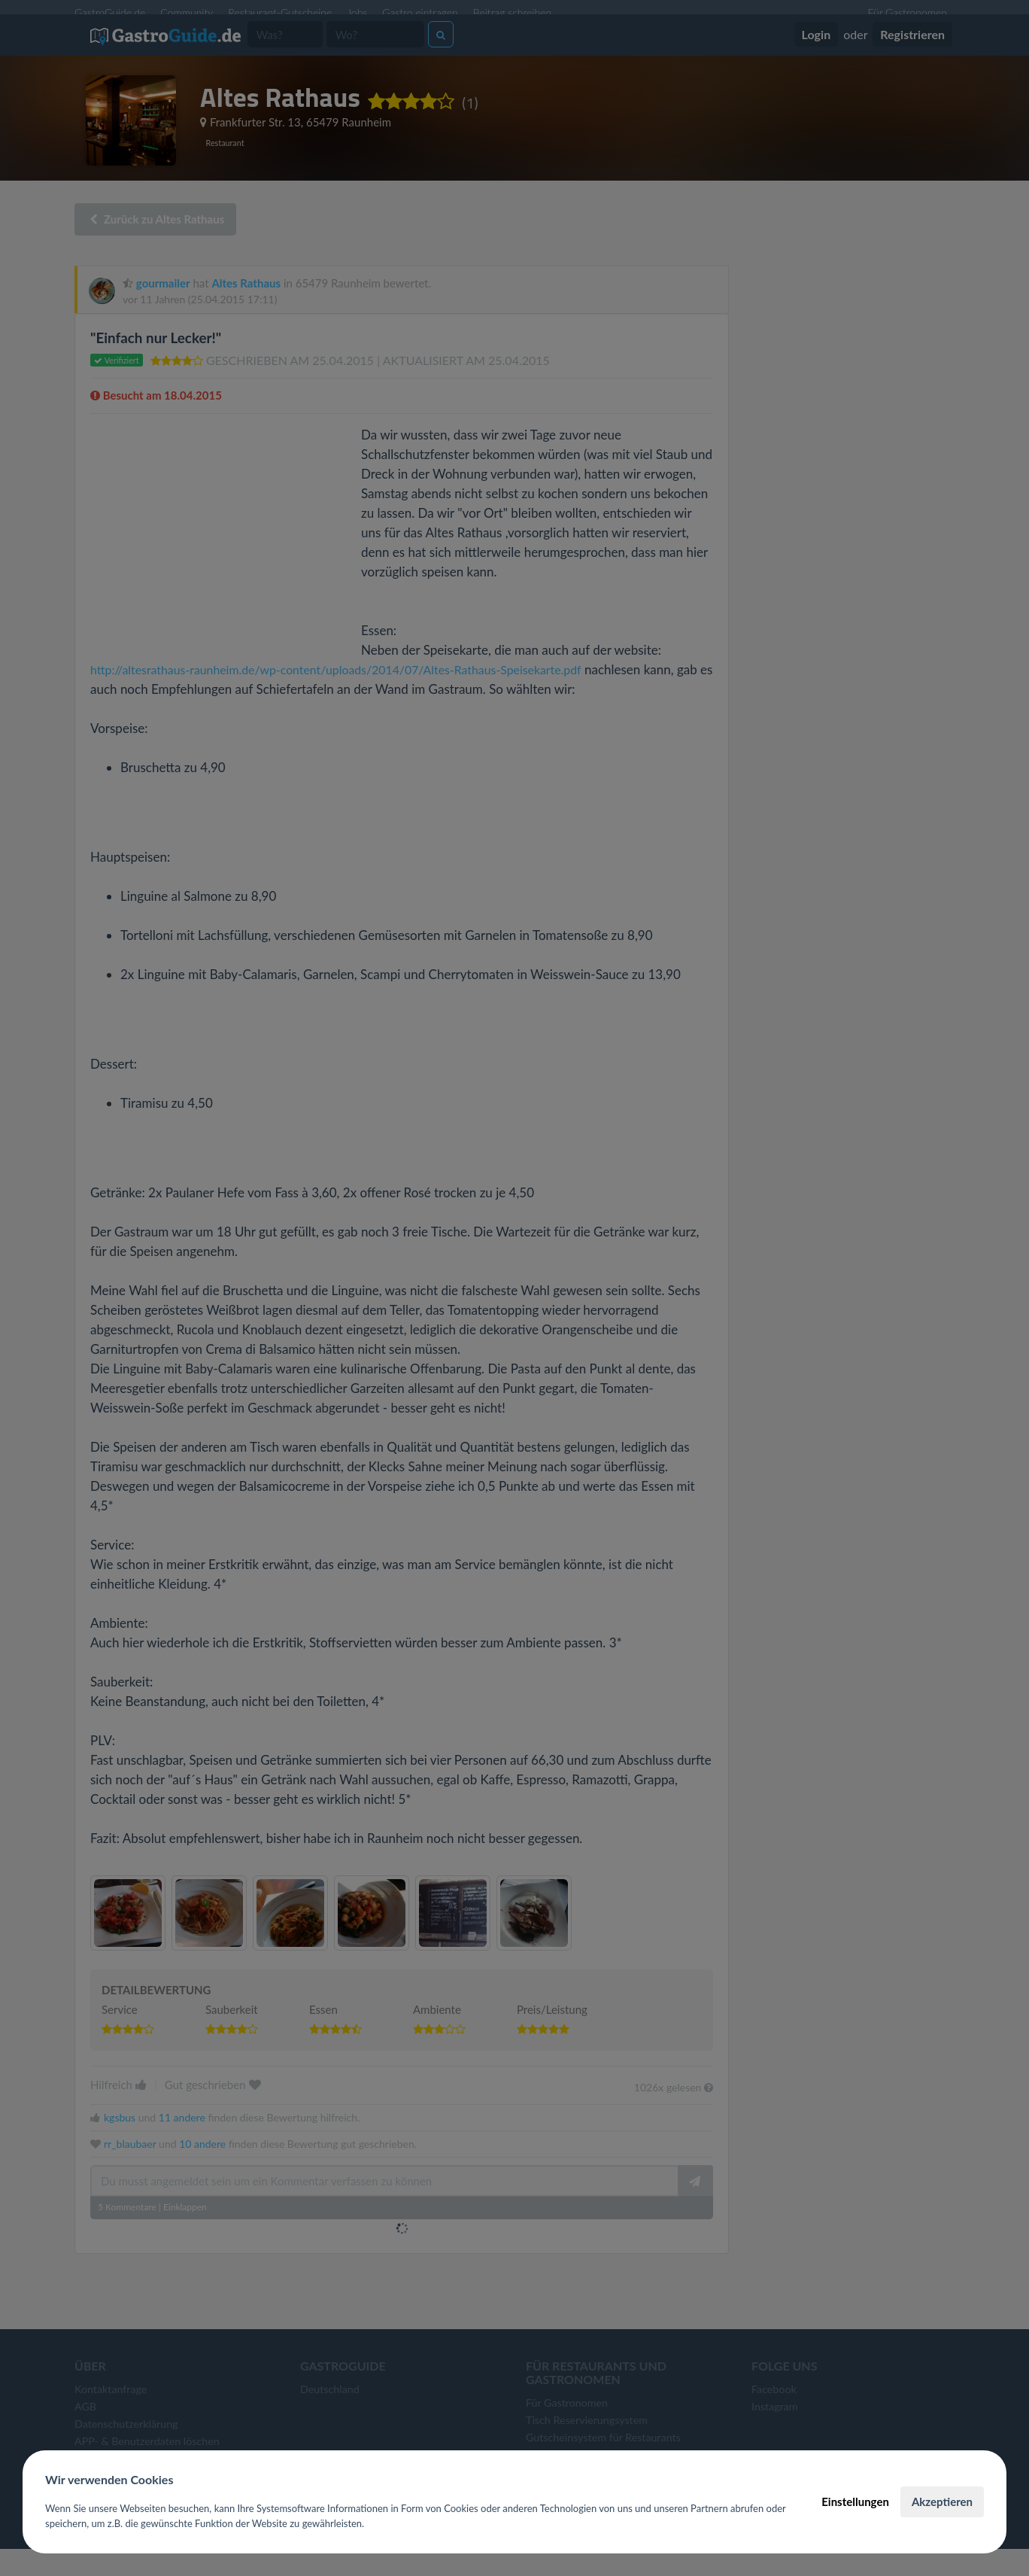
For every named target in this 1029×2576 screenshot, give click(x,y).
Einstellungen (855, 2501)
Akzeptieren (942, 2501)
